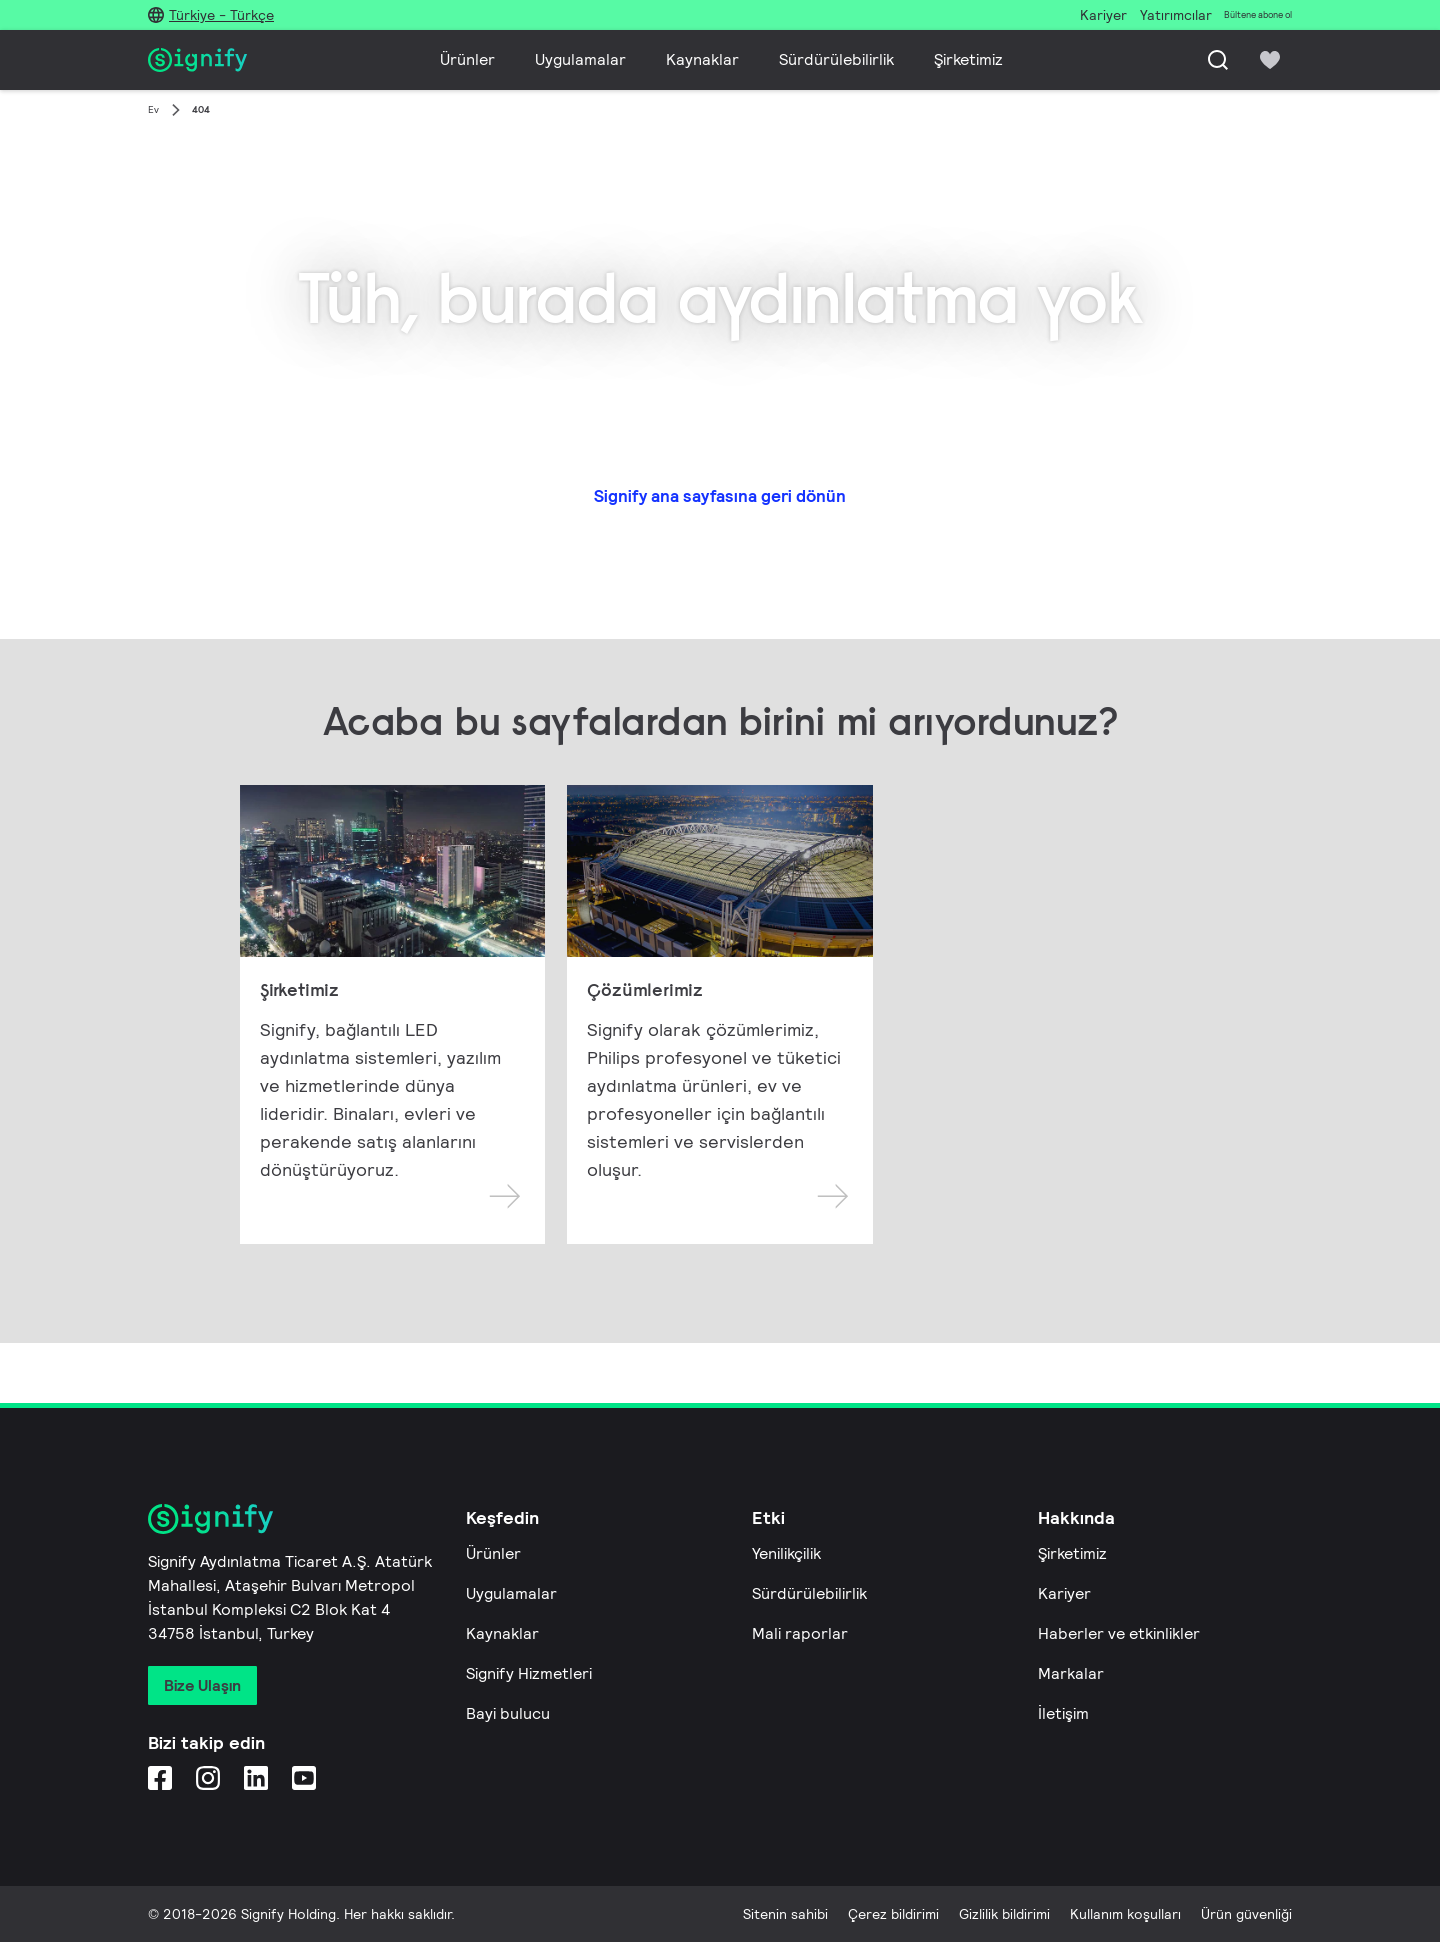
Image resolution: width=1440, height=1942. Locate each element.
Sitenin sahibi (785, 1914)
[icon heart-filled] (1270, 60)
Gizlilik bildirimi (1004, 1914)
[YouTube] (304, 1777)
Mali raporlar (800, 1633)
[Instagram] (208, 1777)
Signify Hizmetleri (529, 1673)
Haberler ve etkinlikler (1119, 1633)
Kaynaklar (702, 59)
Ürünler (467, 59)
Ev (153, 109)
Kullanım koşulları (1125, 1914)
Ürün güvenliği (1246, 1914)
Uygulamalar (580, 59)
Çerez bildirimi (893, 1914)
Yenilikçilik (786, 1553)
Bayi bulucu (508, 1713)
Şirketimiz (968, 59)
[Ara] (1218, 60)
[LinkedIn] (256, 1777)
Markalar (1071, 1673)
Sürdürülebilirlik (836, 59)
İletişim (1063, 1713)
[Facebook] (160, 1777)
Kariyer (1064, 1593)
